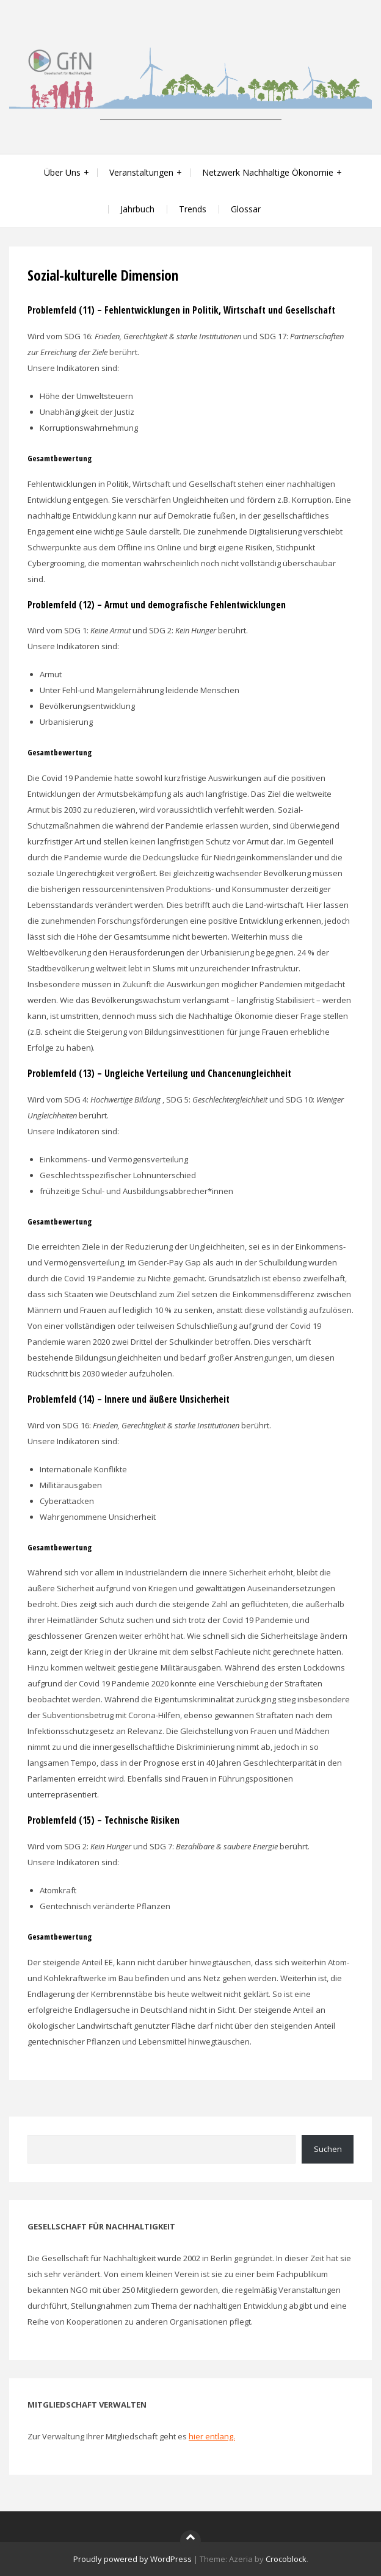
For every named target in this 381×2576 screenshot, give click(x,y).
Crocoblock (286, 2558)
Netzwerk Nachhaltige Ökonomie (267, 172)
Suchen (328, 2148)
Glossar (246, 209)
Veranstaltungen (141, 172)
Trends (192, 209)
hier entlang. (212, 2436)
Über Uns (62, 172)
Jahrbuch (137, 209)
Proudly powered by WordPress (132, 2558)
